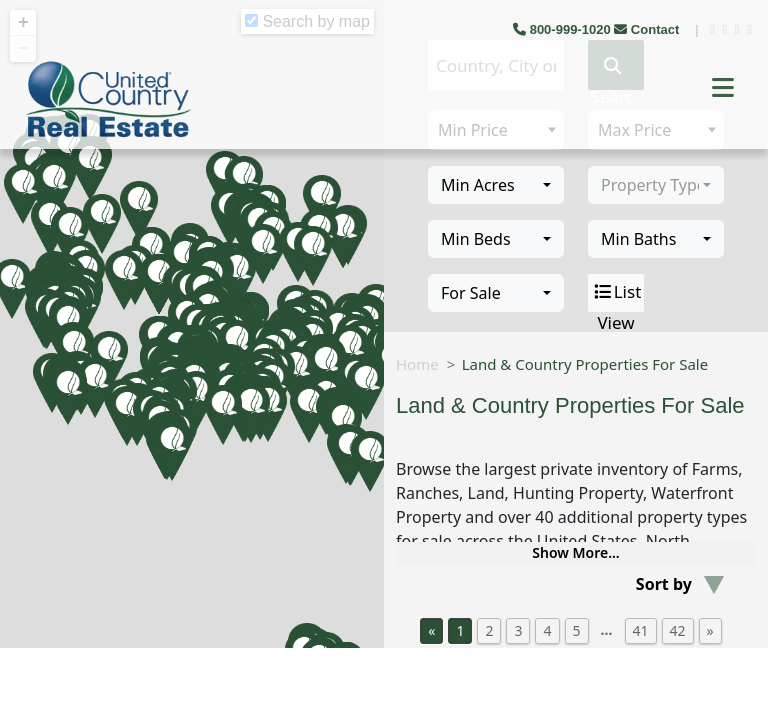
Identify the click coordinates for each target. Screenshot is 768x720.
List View (616, 293)
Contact (648, 29)
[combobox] (496, 185)
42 (678, 630)
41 (641, 630)
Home (417, 364)
